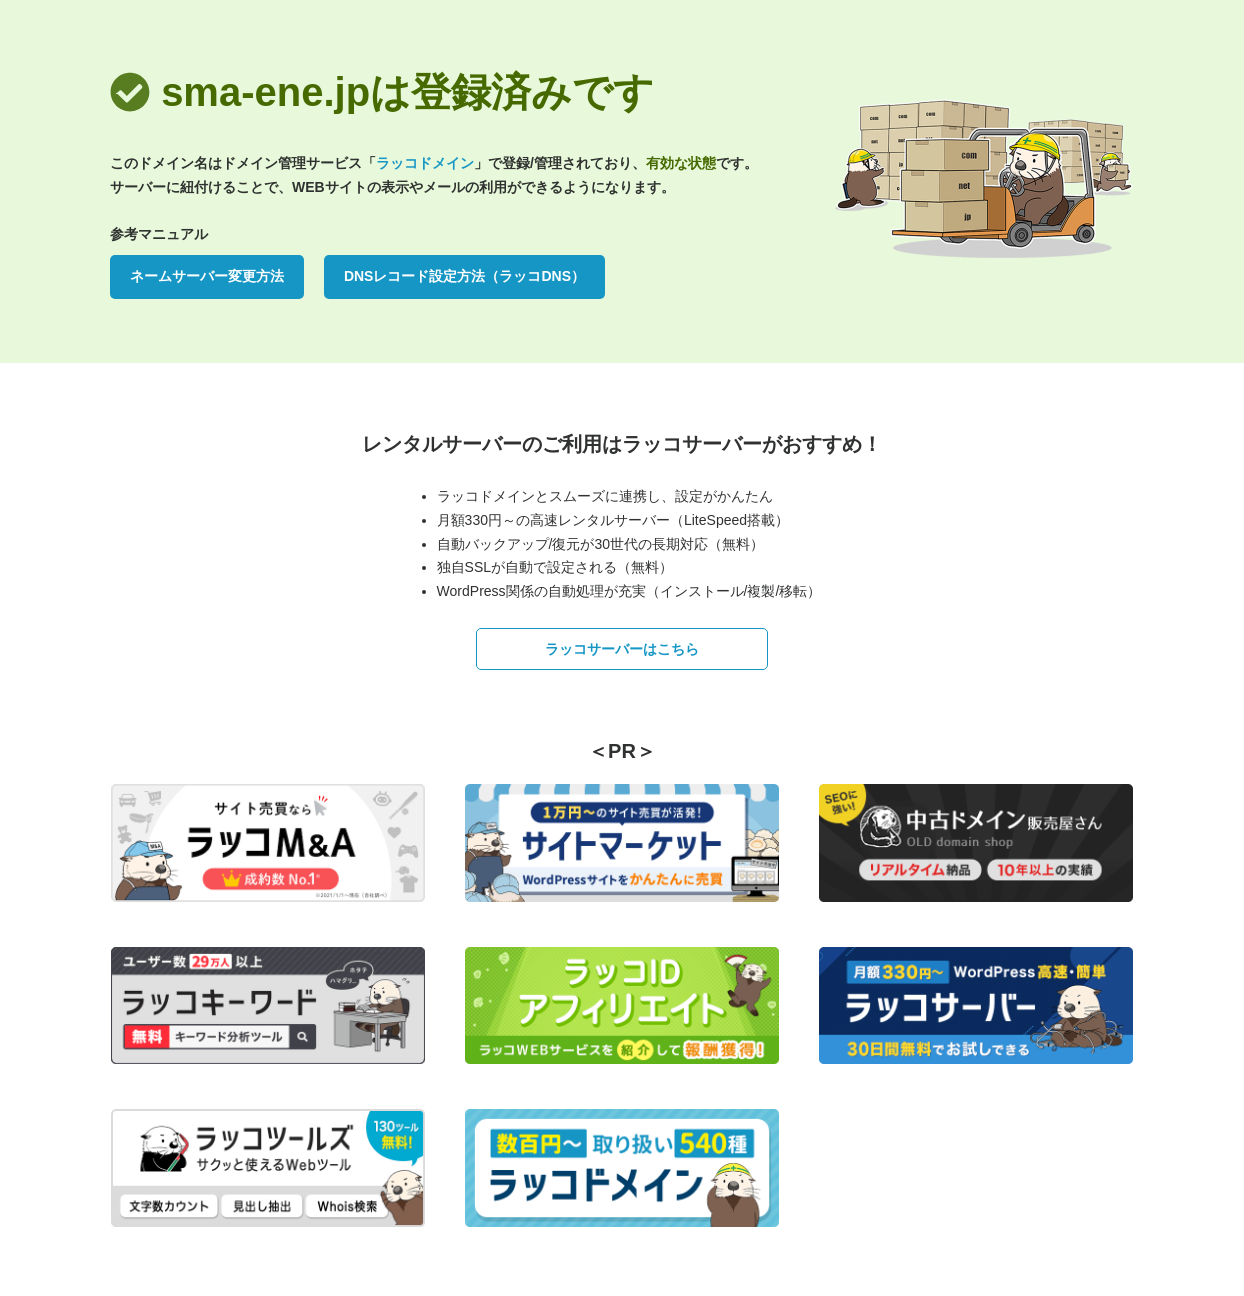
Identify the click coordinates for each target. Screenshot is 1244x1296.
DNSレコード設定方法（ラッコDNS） (464, 276)
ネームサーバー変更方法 (207, 276)
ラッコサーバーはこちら (622, 649)
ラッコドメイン (425, 163)
